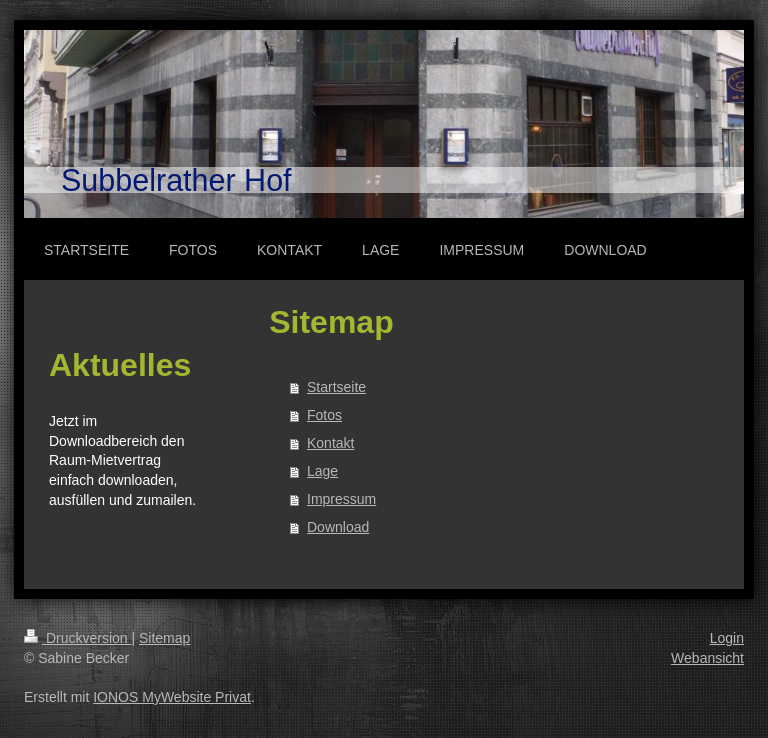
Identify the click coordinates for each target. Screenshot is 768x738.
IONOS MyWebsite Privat (172, 697)
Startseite (336, 387)
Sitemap (164, 638)
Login (727, 638)
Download (338, 527)
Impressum (341, 499)
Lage (322, 471)
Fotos (324, 415)
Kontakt (330, 443)
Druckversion (77, 638)
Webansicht (707, 658)
